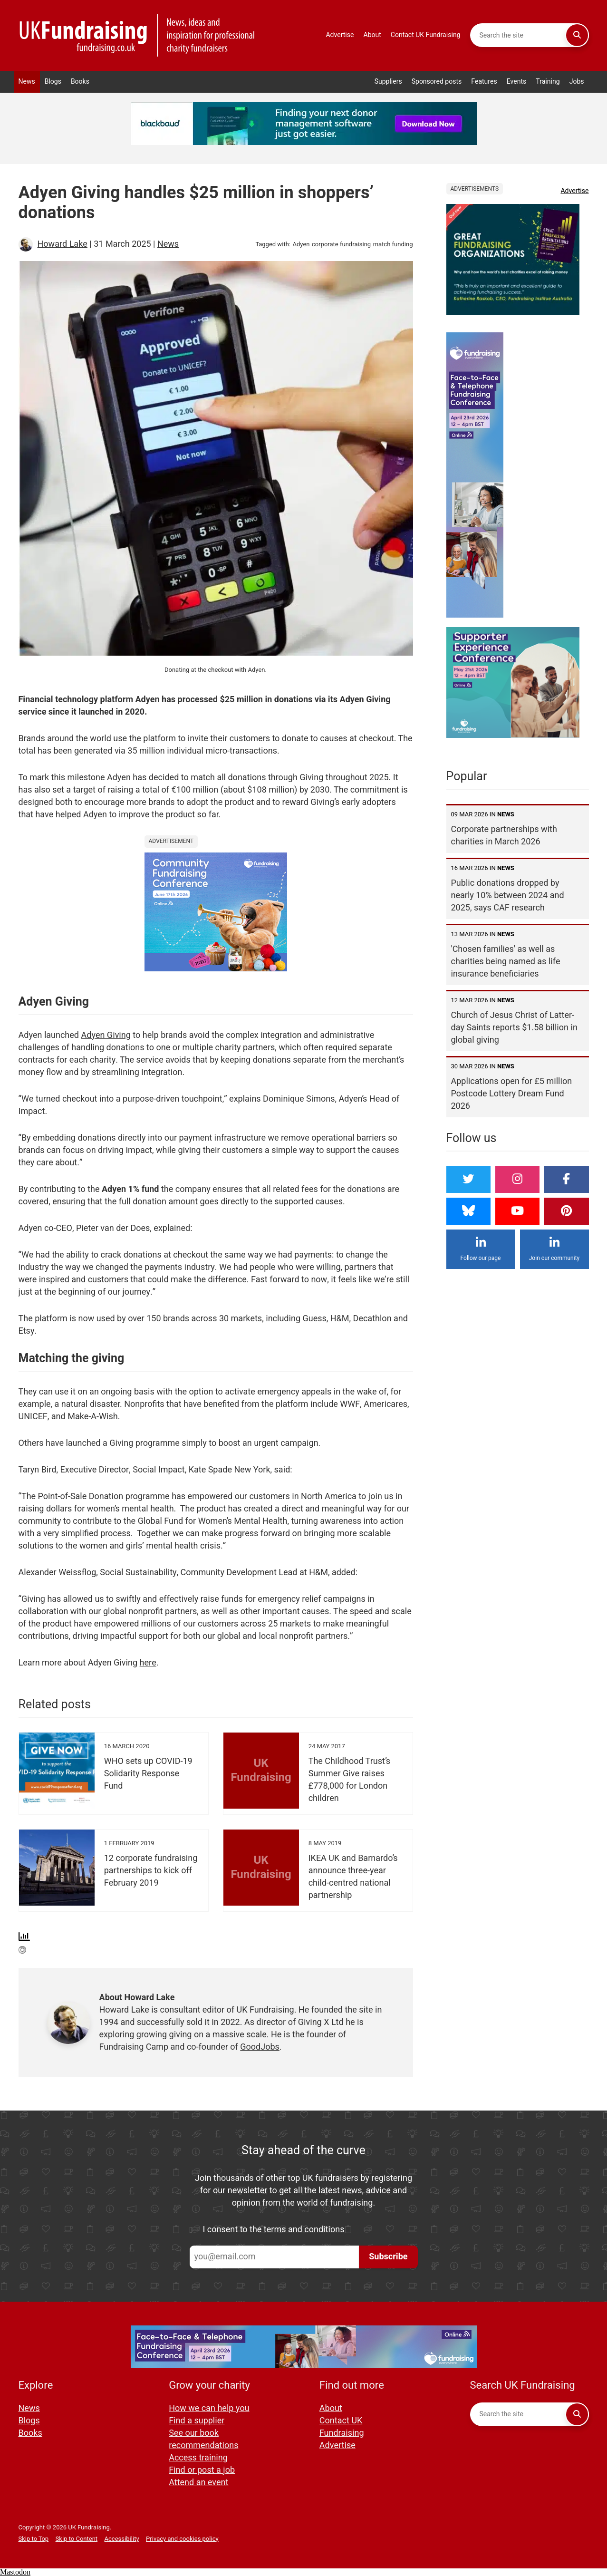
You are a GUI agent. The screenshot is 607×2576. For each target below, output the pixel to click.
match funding (393, 244)
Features (484, 82)
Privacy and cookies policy (182, 2538)
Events (517, 82)
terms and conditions (304, 2229)
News (27, 82)
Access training (198, 2457)
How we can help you (209, 2408)
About (372, 35)
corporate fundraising (341, 244)
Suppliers (388, 82)
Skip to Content (76, 2538)
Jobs (576, 82)
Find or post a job (202, 2470)
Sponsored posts (437, 82)
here (148, 1662)
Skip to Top (34, 2538)
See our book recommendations (203, 2439)
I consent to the (274, 2230)
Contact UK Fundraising (426, 35)
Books (80, 82)
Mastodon (15, 2572)
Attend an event (198, 2482)
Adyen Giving (105, 1035)
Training (547, 82)
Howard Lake (62, 244)
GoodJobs (259, 2047)
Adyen (300, 244)
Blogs (53, 82)
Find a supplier (196, 2420)
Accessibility (122, 2538)
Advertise (340, 35)
